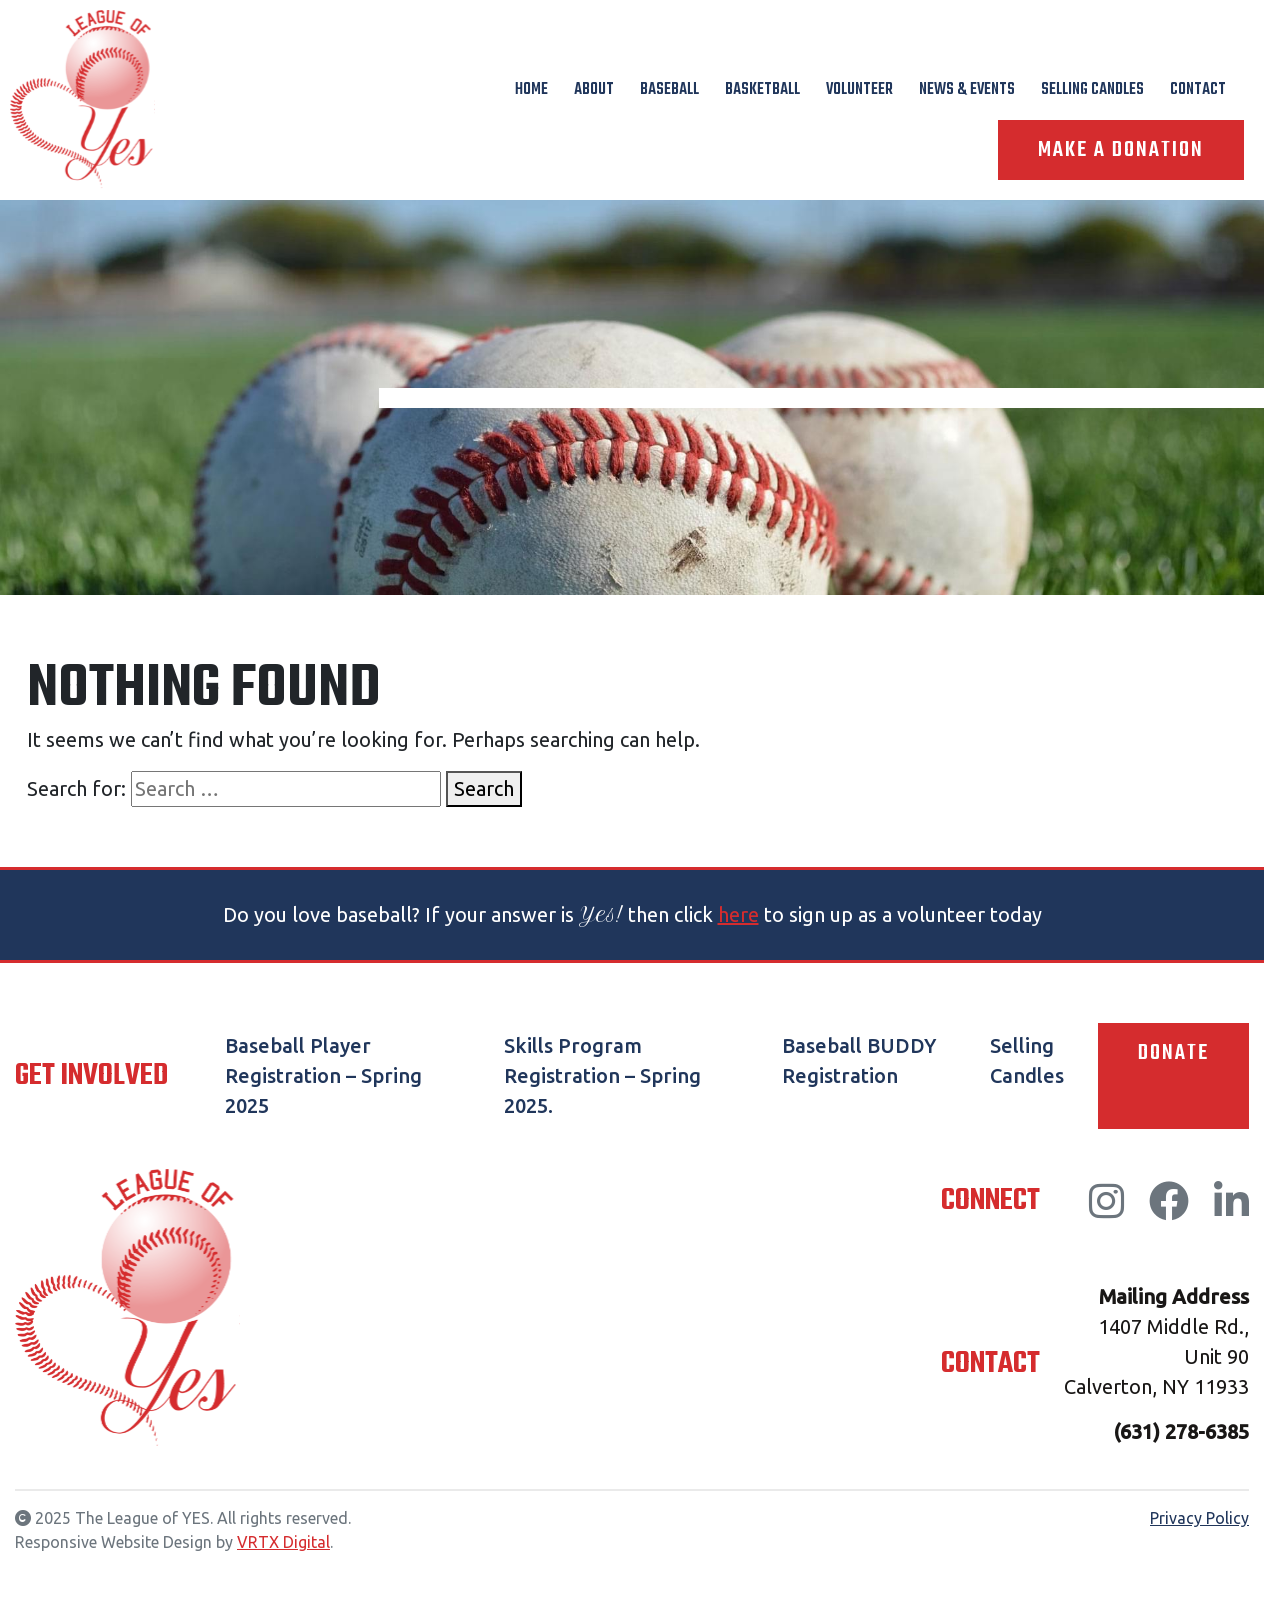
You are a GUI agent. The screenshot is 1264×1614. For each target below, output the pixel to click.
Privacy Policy (1199, 1518)
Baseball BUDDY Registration (859, 1060)
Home (531, 90)
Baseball (669, 90)
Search (484, 788)
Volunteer (859, 90)
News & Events (967, 90)
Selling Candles (1092, 90)
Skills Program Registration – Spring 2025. (602, 1075)
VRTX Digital (283, 1542)
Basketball (762, 90)
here (738, 914)
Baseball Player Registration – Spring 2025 (323, 1075)
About (594, 90)
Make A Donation (1121, 150)
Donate (1173, 1053)
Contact (1198, 90)
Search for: (76, 788)
